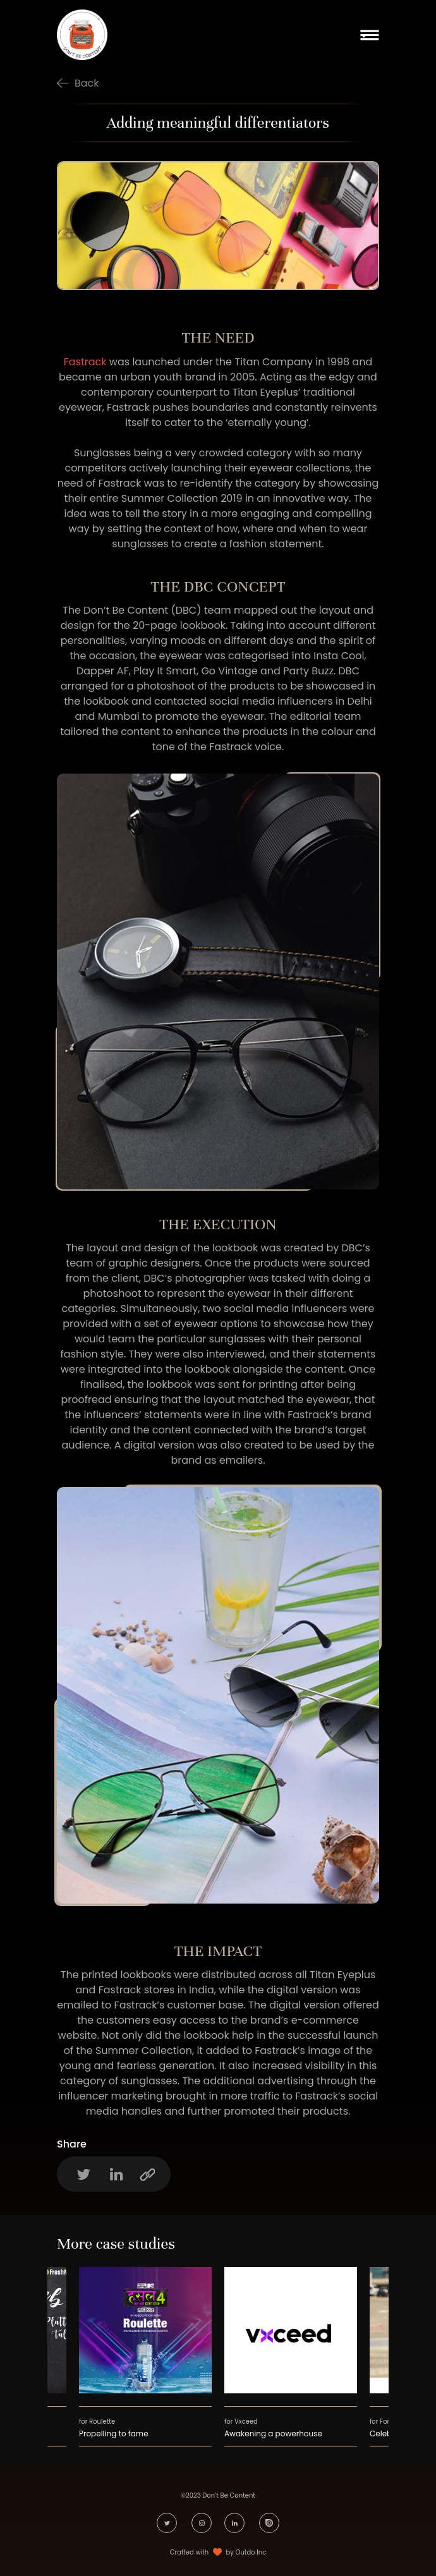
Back (87, 83)
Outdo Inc (251, 2552)
